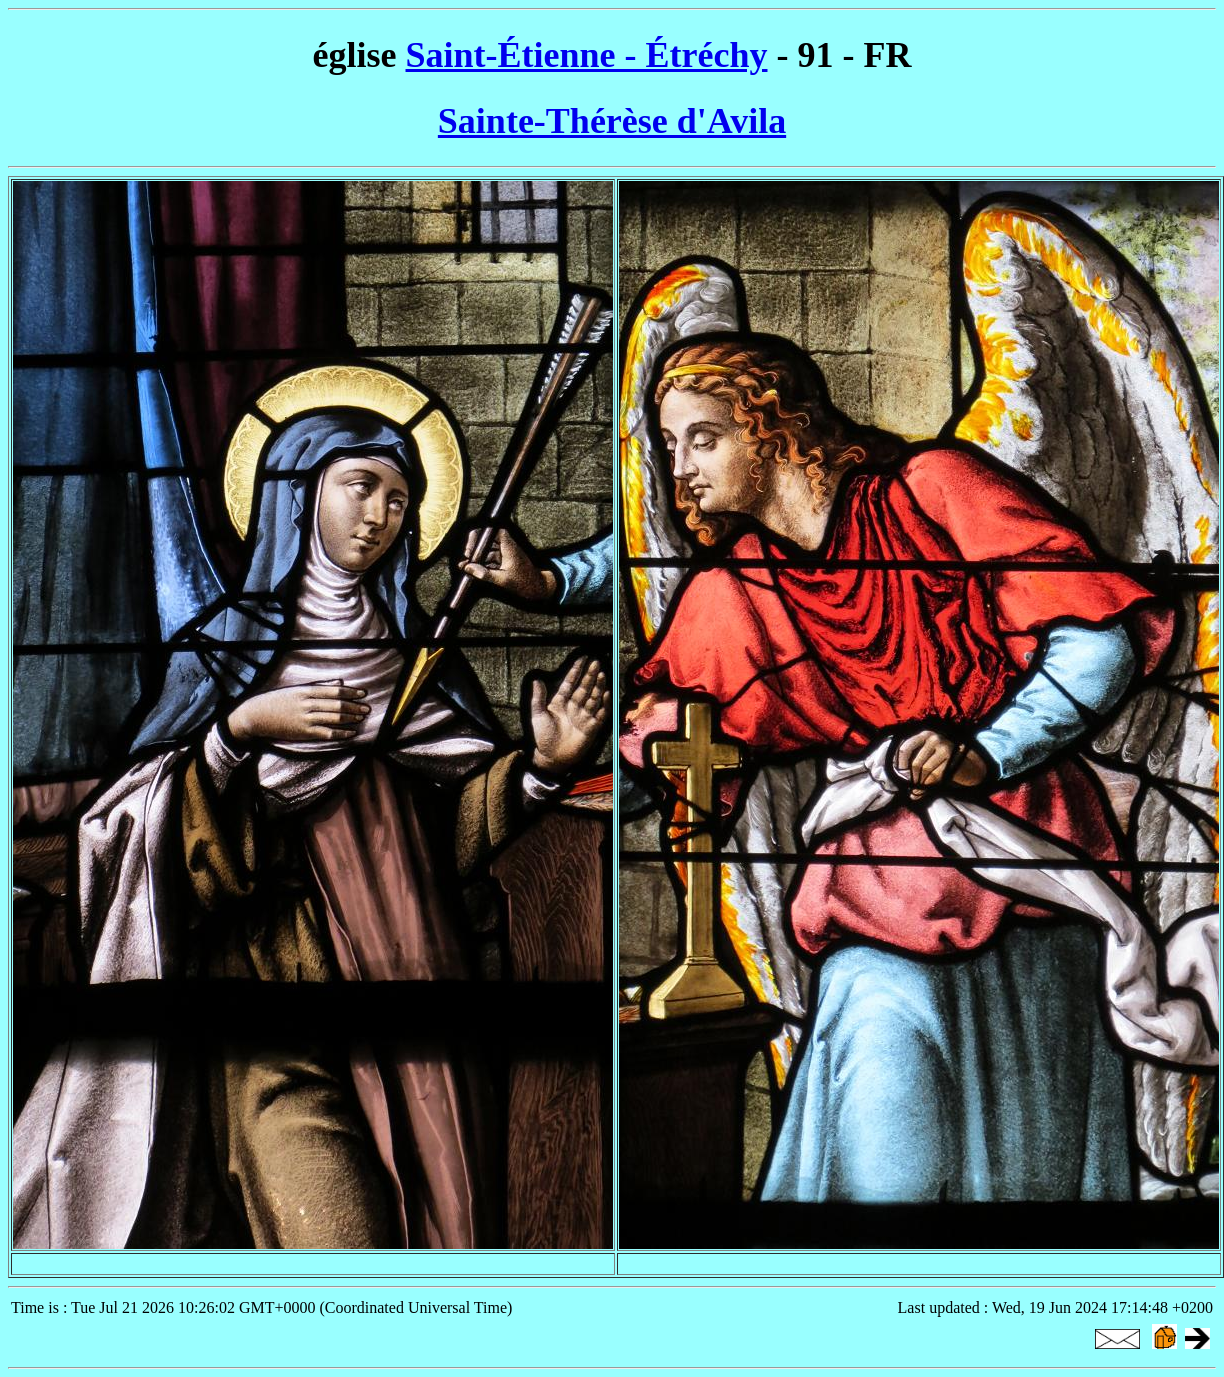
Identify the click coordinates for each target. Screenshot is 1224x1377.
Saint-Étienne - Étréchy (587, 55)
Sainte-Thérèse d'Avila (612, 121)
